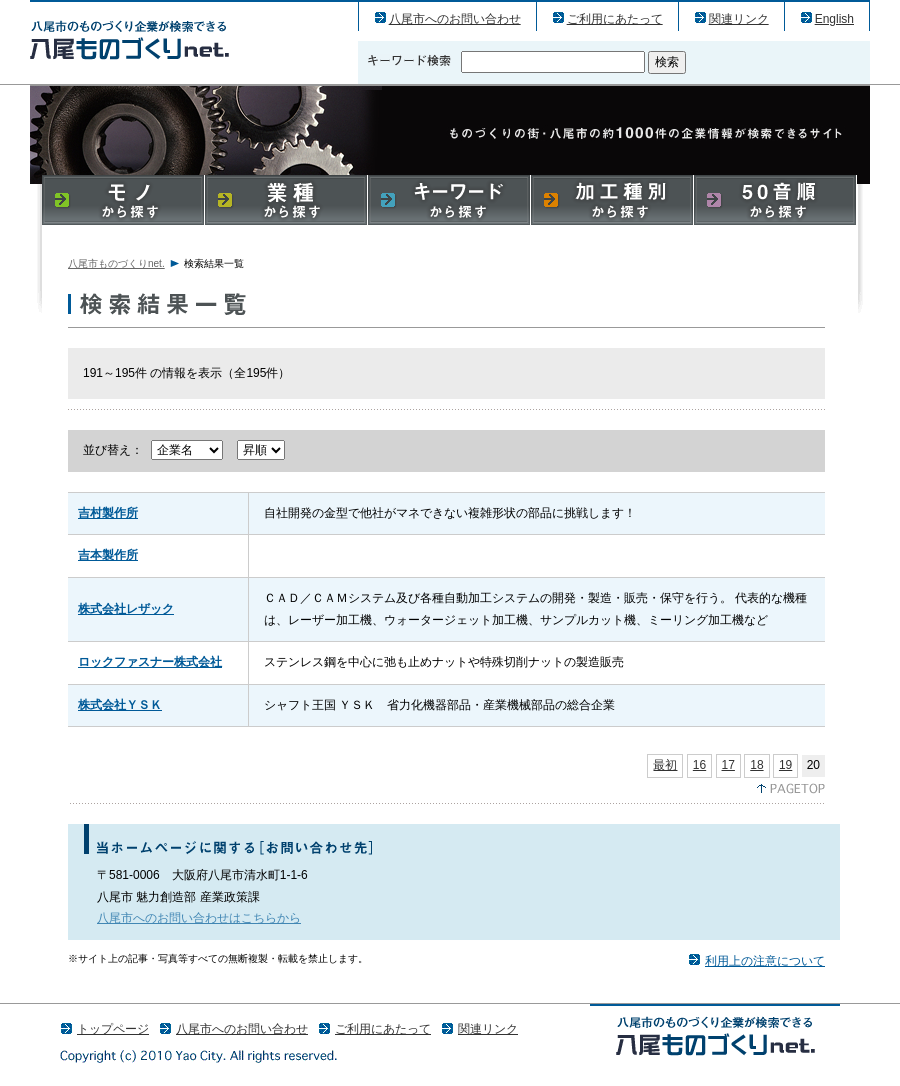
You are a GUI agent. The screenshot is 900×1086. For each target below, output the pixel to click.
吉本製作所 (108, 555)
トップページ (113, 1029)
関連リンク (739, 19)
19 (785, 765)
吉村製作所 (108, 513)
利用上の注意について (765, 961)
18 (756, 765)
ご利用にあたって (615, 19)
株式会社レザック (126, 609)
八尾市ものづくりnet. (116, 263)
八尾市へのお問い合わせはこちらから (199, 918)
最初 (665, 765)
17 (728, 765)
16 (699, 765)
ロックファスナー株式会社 (150, 662)
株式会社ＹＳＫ (120, 705)
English (834, 19)
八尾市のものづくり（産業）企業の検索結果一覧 (129, 39)
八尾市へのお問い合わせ (455, 19)
